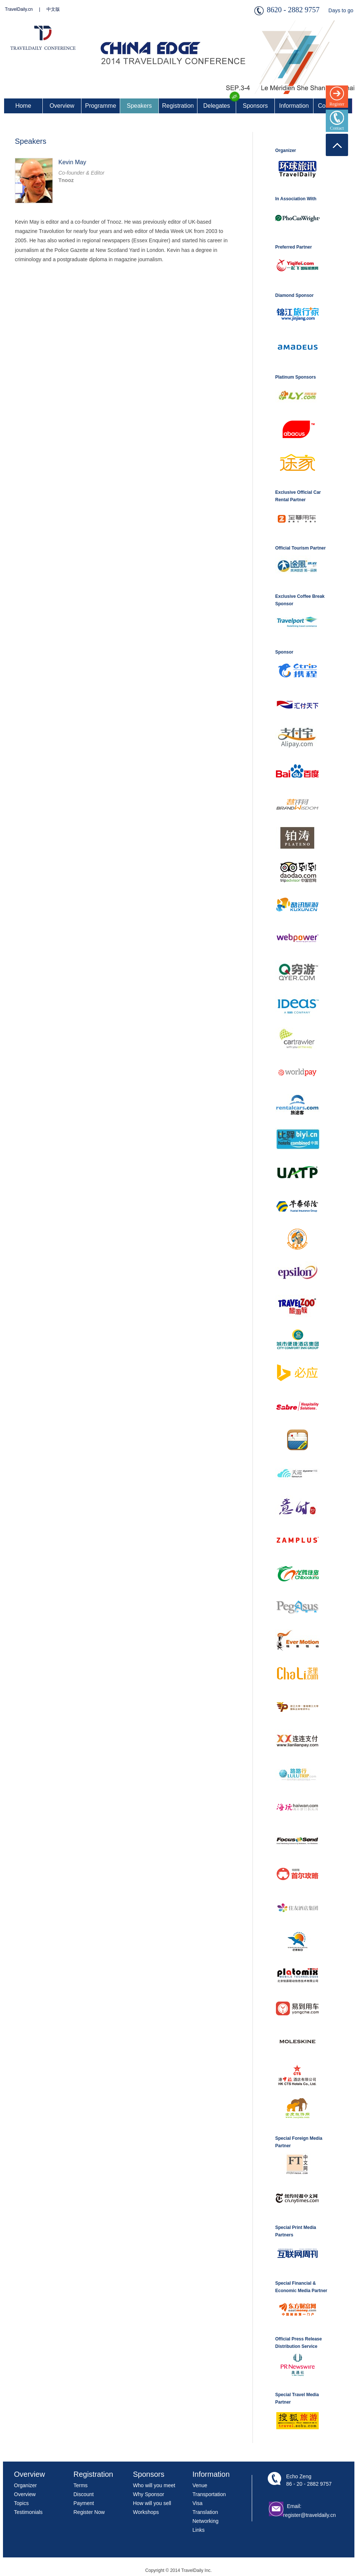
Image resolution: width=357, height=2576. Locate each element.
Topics (21, 2503)
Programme (100, 106)
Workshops (146, 2512)
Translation (205, 2512)
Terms (81, 2485)
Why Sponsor (148, 2494)
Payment (84, 2503)
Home (23, 106)
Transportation (209, 2494)
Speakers (139, 106)
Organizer (25, 2485)
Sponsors (255, 106)
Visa (198, 2503)
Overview (61, 106)
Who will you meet (154, 2485)
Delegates (216, 106)
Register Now (89, 2512)
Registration (178, 106)
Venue (200, 2485)
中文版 (53, 9)
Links (199, 2530)
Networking (206, 2521)
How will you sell (152, 2503)
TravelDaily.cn (19, 9)
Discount (84, 2494)
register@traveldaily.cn (309, 2515)
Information (294, 106)
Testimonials (28, 2512)
